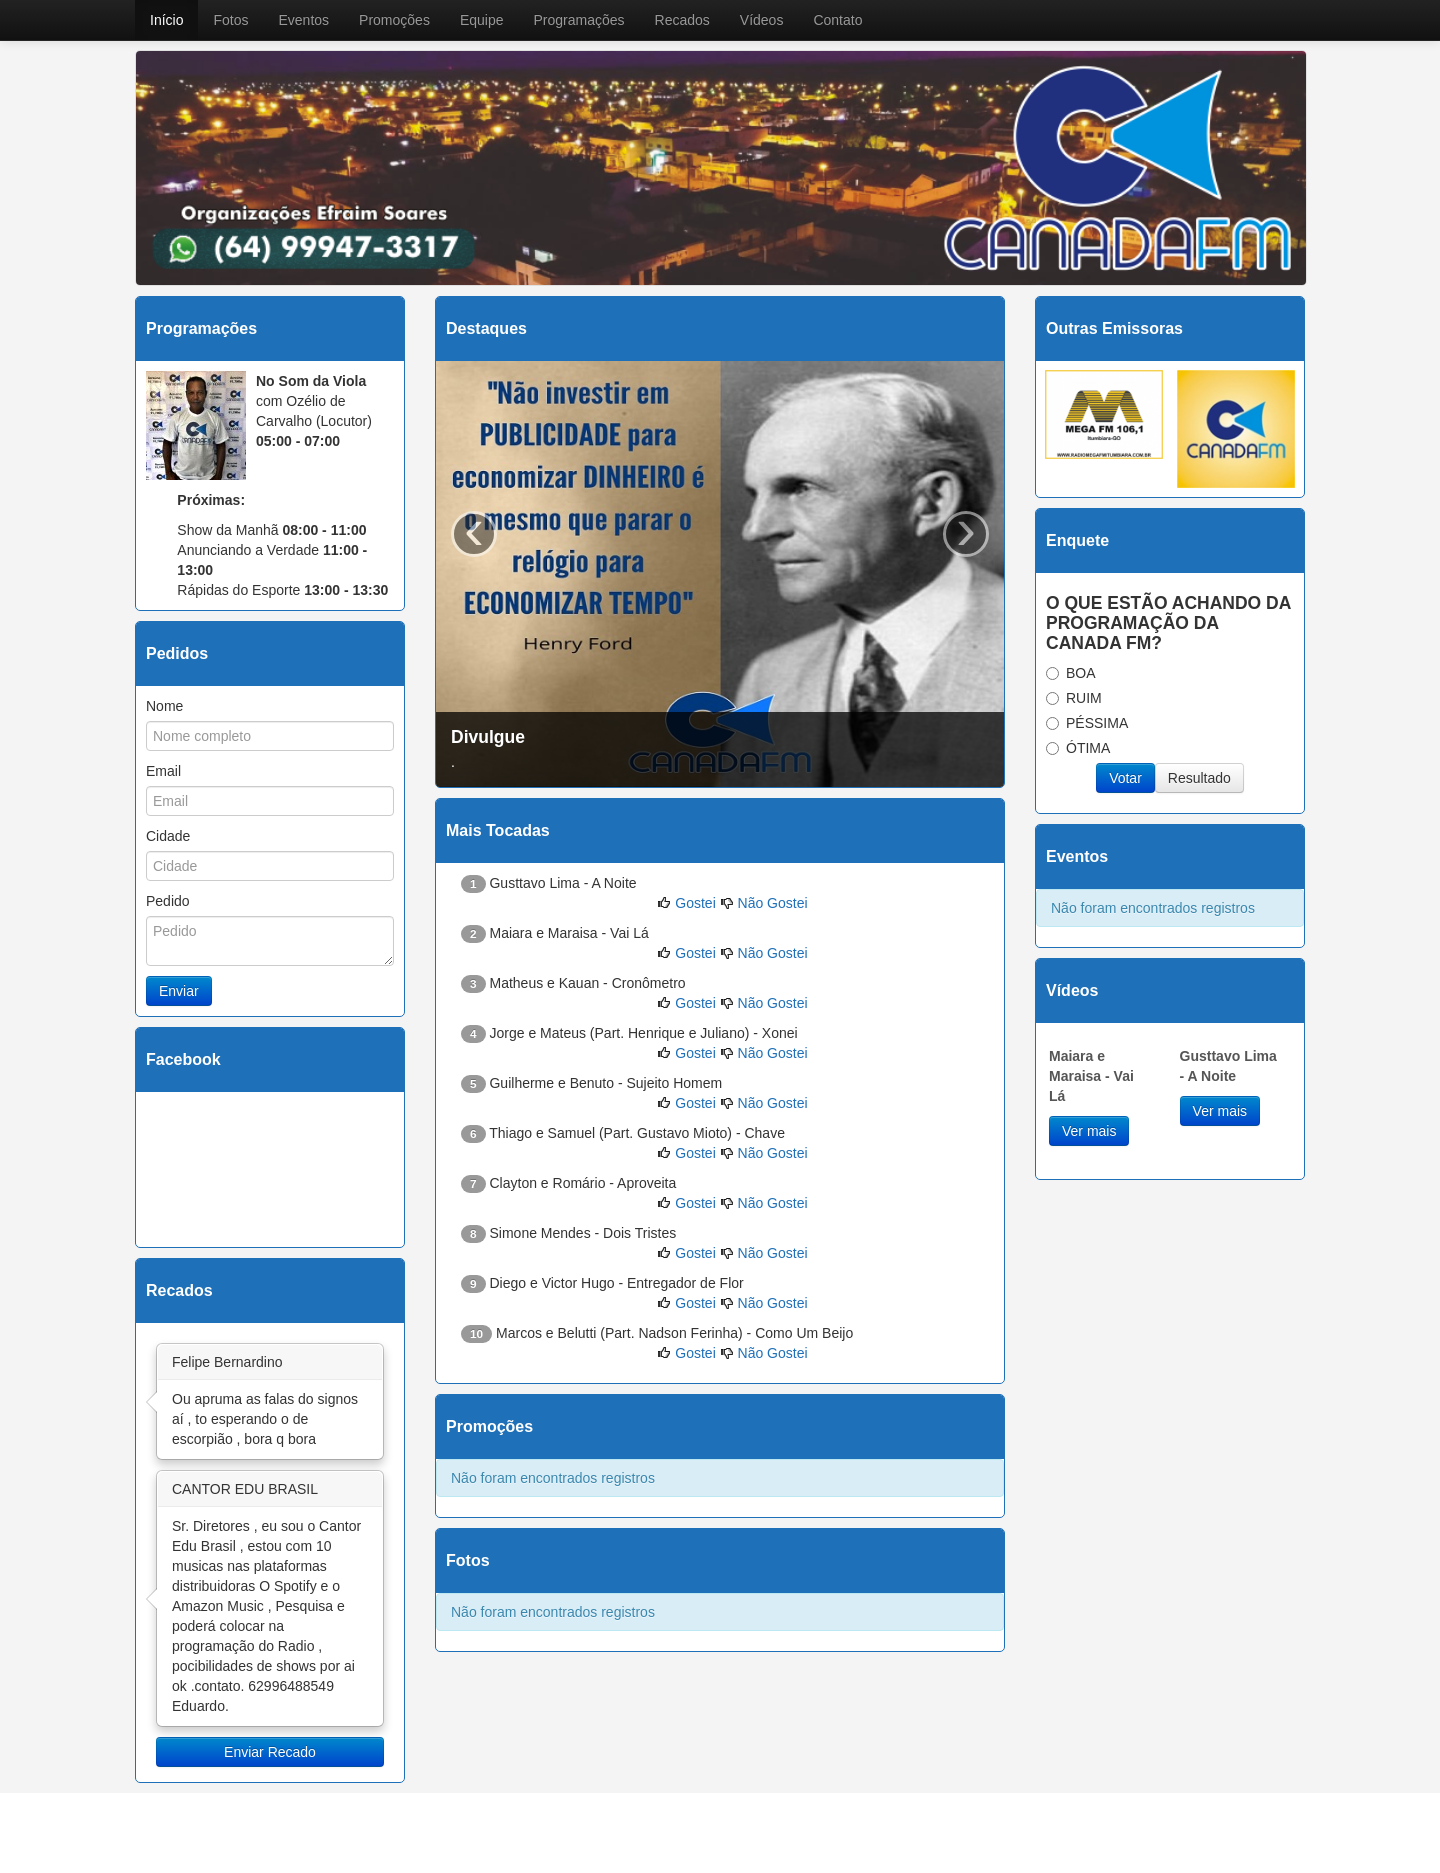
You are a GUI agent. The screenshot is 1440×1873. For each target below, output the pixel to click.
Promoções (394, 20)
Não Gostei (773, 903)
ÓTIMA (1078, 748)
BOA (1071, 673)
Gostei (695, 903)
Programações (578, 20)
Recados (682, 20)
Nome (164, 706)
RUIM (1074, 698)
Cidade (168, 836)
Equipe (482, 20)
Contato (837, 20)
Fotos (230, 20)
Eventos (303, 20)
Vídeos (762, 20)
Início (166, 20)
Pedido (168, 901)
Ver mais (1089, 1131)
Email (163, 771)
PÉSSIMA (1087, 723)
